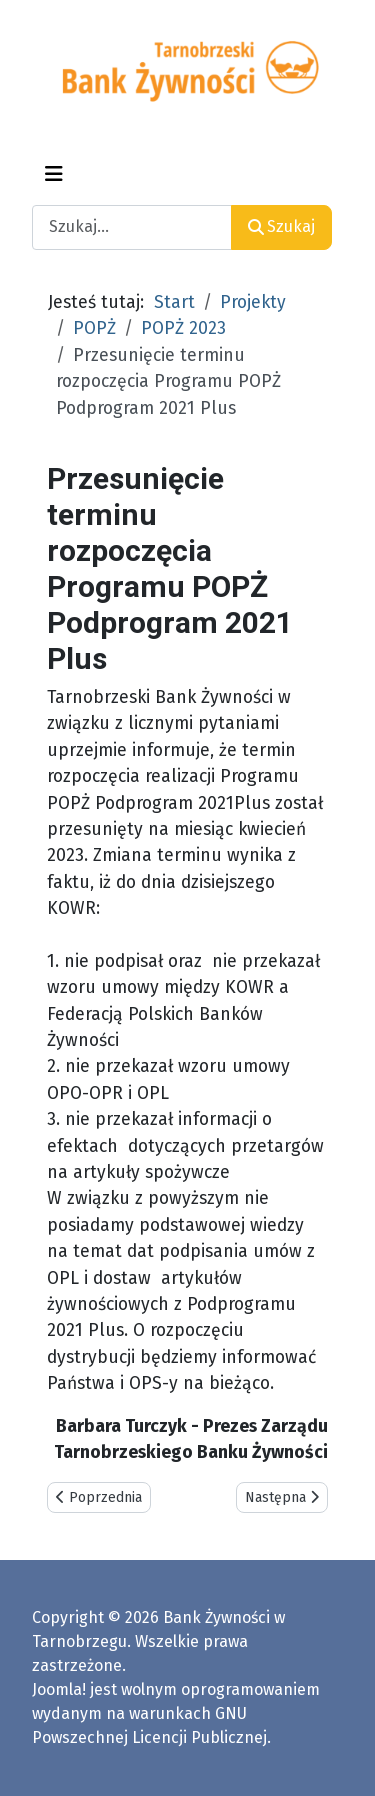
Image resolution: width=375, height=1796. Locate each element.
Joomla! (59, 1689)
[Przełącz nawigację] (54, 174)
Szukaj (281, 226)
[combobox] (132, 227)
